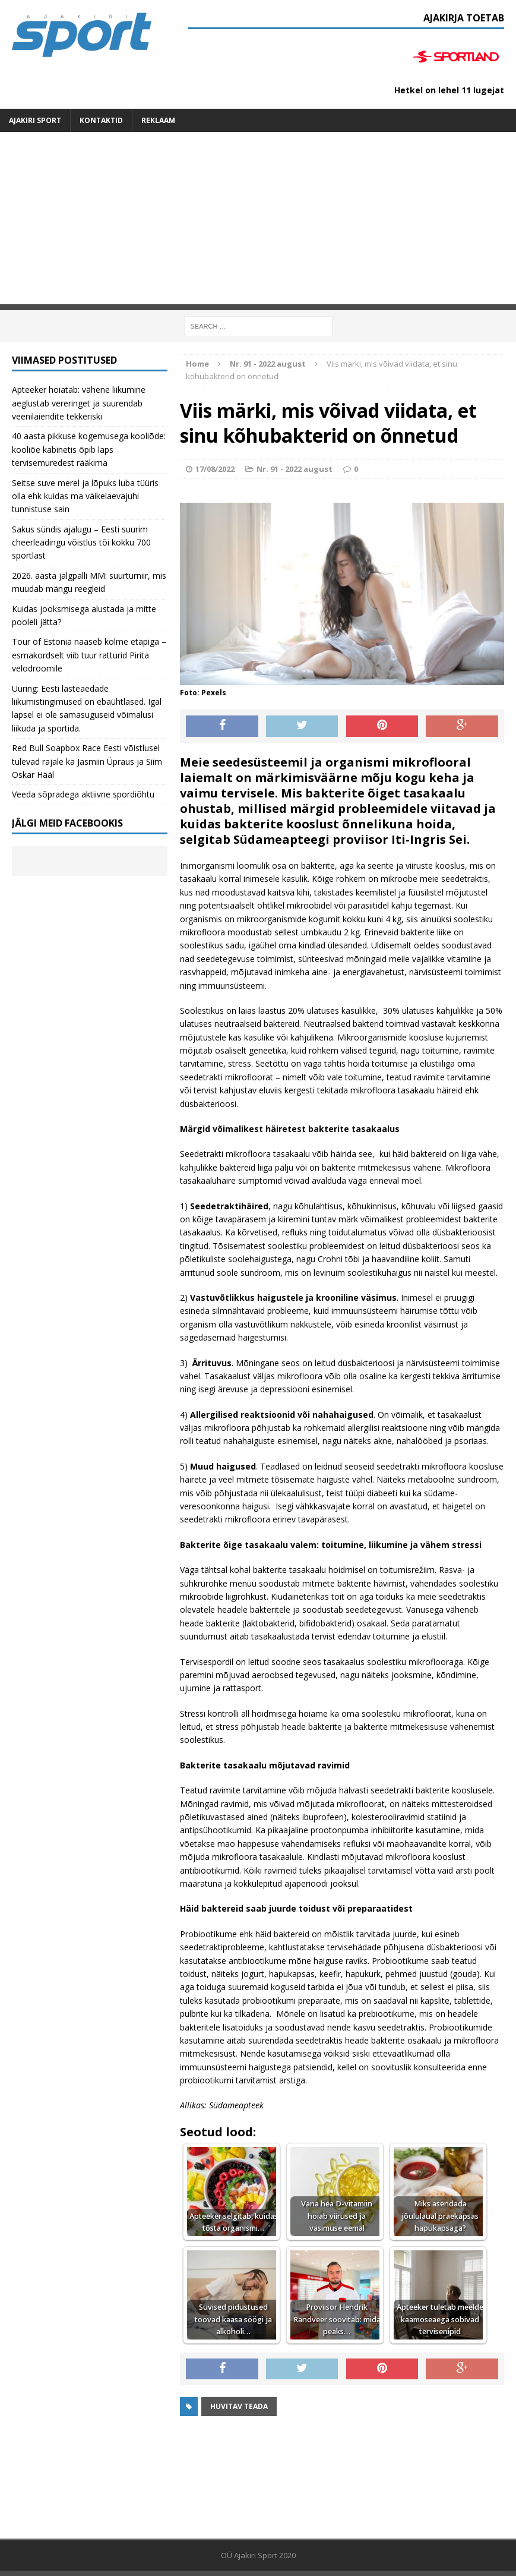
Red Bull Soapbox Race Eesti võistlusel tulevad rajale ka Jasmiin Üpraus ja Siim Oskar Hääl (87, 761)
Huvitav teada (239, 2406)
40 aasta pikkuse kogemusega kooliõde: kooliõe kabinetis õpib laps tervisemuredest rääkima (89, 449)
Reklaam (158, 120)
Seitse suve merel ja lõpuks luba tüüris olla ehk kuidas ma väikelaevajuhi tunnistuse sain (85, 496)
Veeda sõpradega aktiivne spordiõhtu (83, 794)
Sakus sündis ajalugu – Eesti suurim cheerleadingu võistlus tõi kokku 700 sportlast (81, 543)
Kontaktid (101, 120)
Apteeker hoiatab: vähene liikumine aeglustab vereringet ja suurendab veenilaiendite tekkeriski (78, 403)
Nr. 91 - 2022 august (295, 469)
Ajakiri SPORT (35, 120)
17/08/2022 (215, 469)
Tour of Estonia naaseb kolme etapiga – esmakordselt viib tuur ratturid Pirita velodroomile (89, 655)
